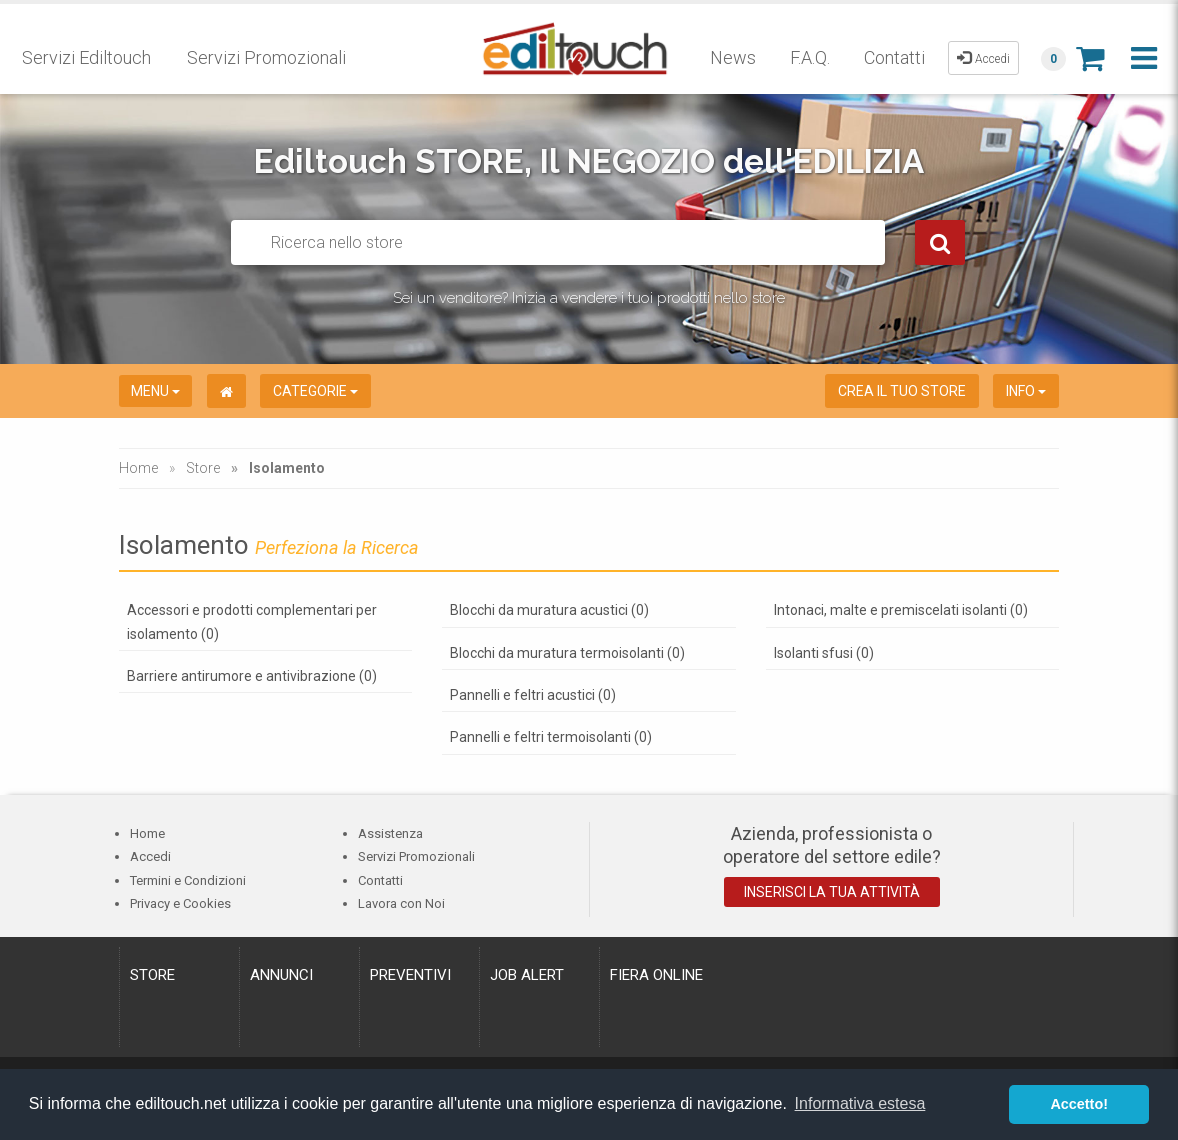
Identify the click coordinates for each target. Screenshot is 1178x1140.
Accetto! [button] (1079, 1104)
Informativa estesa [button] (860, 1103)
